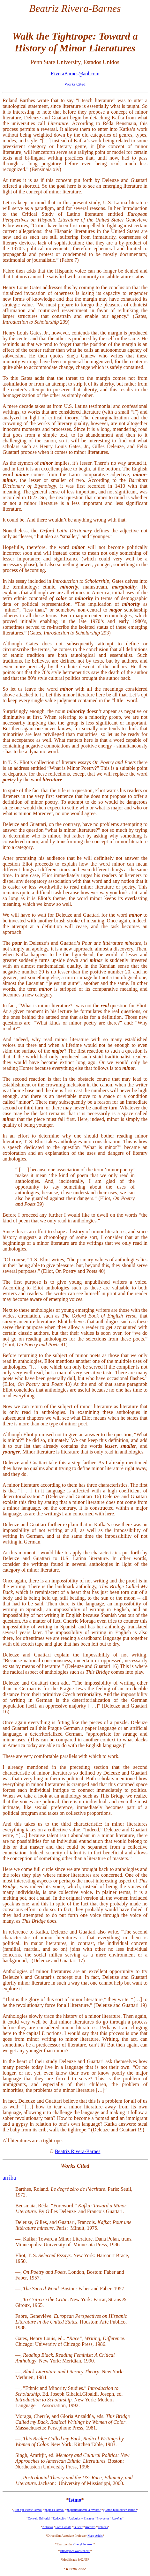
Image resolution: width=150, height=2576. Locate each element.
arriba (9, 2177)
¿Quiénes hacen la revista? (84, 2510)
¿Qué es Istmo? (54, 2510)
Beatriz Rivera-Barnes (78, 2151)
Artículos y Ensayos (81, 2518)
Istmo (75, 2500)
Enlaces (103, 2527)
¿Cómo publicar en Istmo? (120, 2510)
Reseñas (117, 2518)
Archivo (90, 2527)
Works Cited (74, 84)
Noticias (47, 2527)
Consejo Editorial (39, 2518)
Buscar (78, 2527)
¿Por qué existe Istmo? (27, 2510)
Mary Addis (95, 2535)
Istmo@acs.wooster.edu (75, 2551)
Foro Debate (63, 2527)
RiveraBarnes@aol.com (75, 73)
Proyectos (103, 2518)
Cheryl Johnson (83, 2544)
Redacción (59, 2518)
